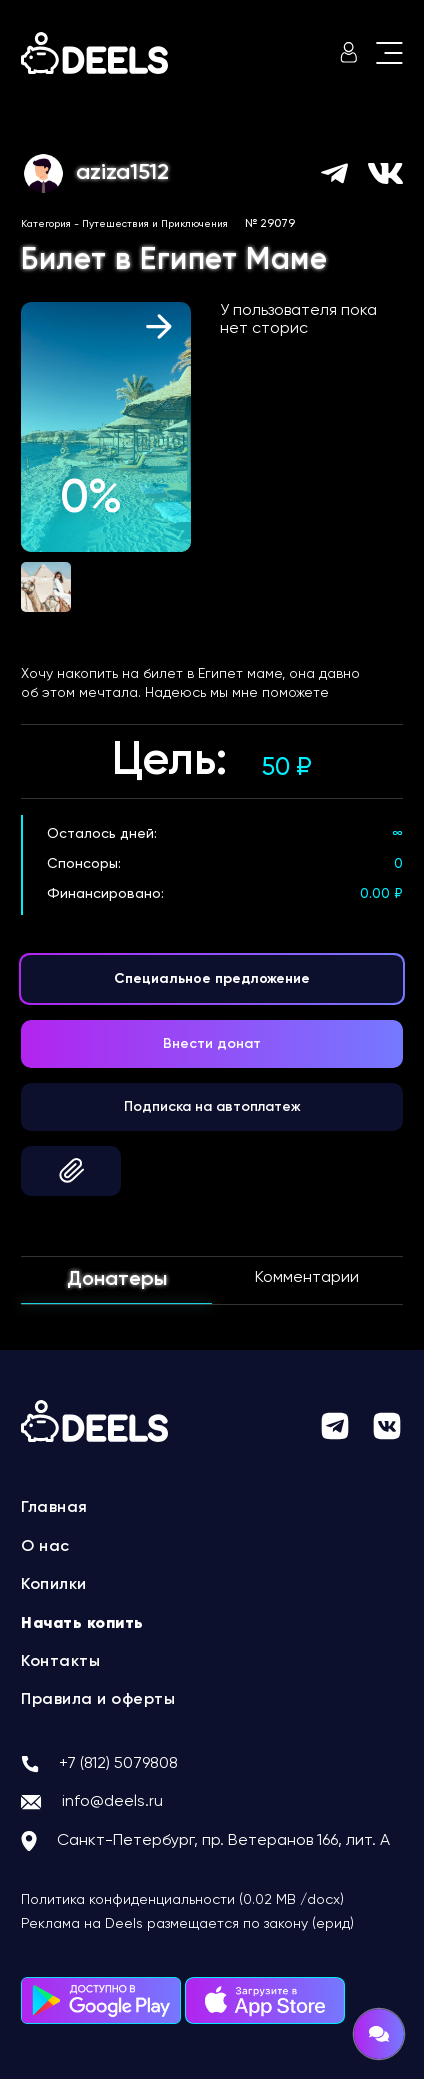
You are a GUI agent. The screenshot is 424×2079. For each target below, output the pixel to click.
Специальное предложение (212, 979)
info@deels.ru (112, 1802)
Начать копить (82, 1624)
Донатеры (117, 1280)
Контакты (60, 1662)
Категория (46, 224)
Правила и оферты (98, 1700)
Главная (54, 1508)
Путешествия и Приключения (155, 224)
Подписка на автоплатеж (212, 1107)
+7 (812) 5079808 (118, 1764)
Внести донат (212, 1044)
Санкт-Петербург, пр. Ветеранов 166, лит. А (223, 1841)
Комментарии (307, 1278)
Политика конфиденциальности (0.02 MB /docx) (182, 1900)
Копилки (54, 1585)
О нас (45, 1547)
